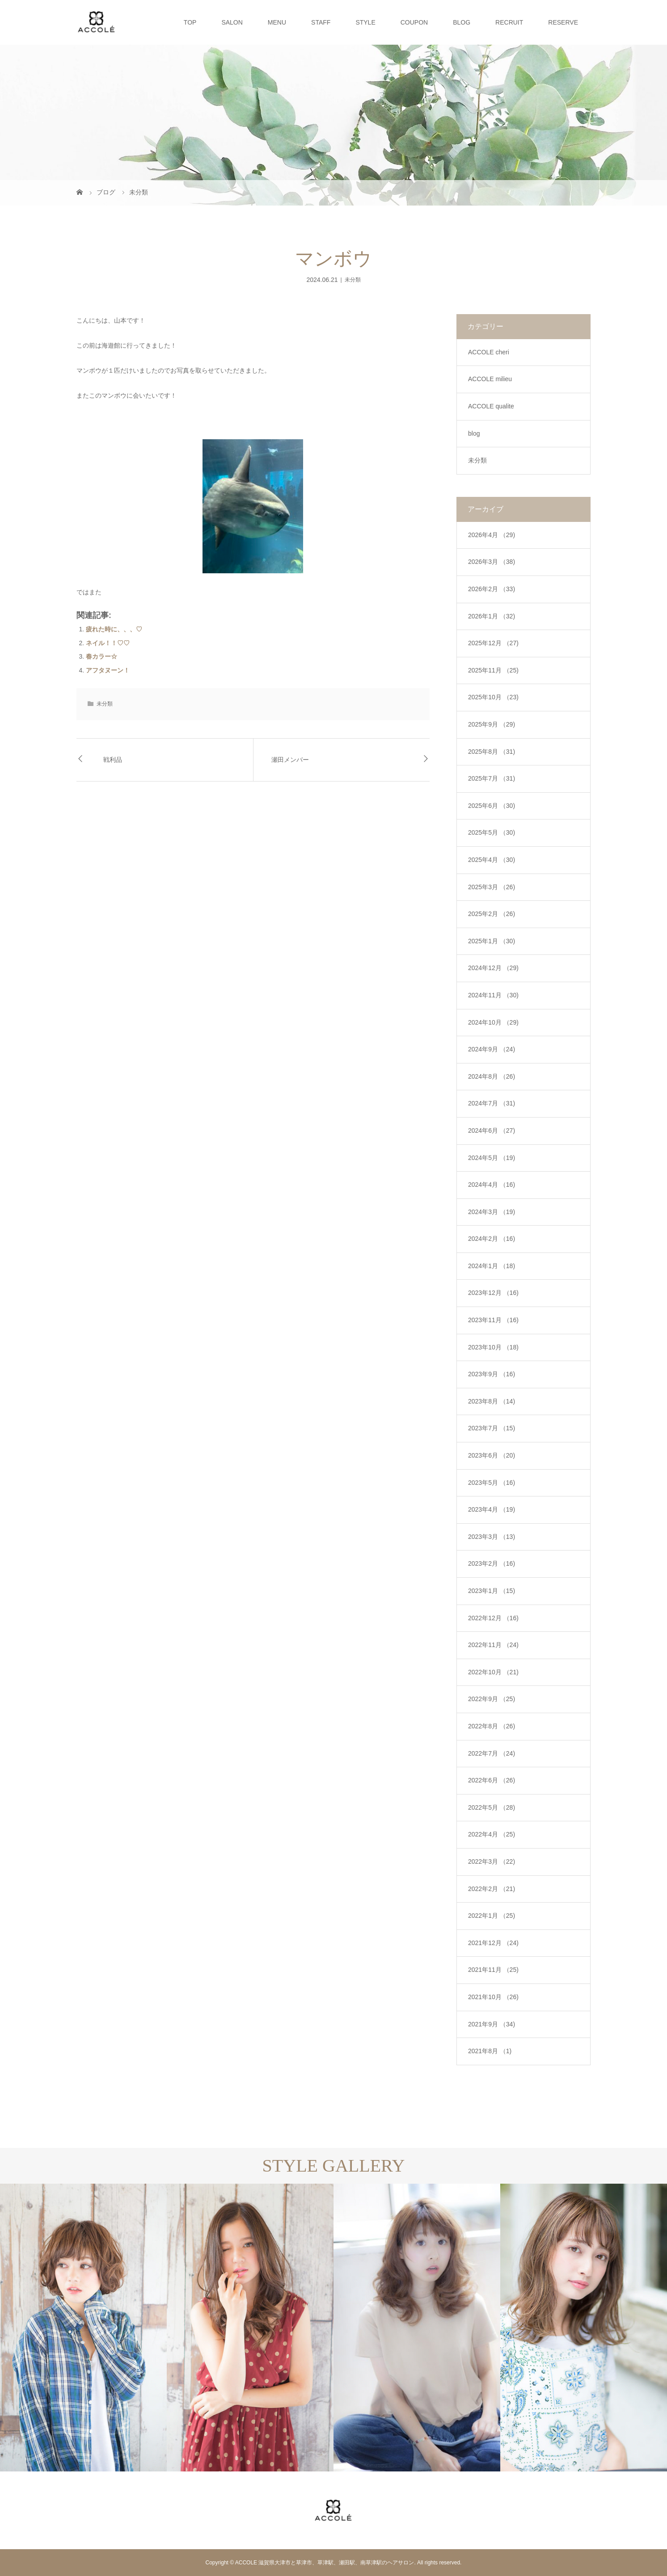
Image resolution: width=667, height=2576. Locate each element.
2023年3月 (491, 1536)
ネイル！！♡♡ (108, 643)
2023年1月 (491, 1590)
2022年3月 (491, 1861)
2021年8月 (489, 2051)
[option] (83, 2327)
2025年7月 (491, 778)
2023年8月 (491, 1401)
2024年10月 (493, 1022)
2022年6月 (491, 1780)
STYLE (365, 22)
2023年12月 (493, 1292)
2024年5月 (491, 1157)
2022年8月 (491, 1726)
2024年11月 (493, 995)
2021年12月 (493, 1942)
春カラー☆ (101, 656)
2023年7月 (491, 1428)
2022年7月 (491, 1753)
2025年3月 (491, 887)
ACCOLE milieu (490, 378)
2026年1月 (491, 616)
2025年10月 (493, 697)
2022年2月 (491, 1888)
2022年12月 (493, 1618)
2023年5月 (491, 1482)
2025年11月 (493, 670)
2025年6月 (491, 805)
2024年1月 (491, 1265)
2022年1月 (491, 1915)
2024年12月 (493, 967)
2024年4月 (491, 1184)
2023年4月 (491, 1509)
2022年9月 (491, 1698)
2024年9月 (491, 1049)
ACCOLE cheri (488, 352)
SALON (231, 22)
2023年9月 (491, 1374)
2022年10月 (493, 1672)
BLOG (461, 22)
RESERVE (563, 22)
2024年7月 (491, 1103)
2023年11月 (493, 1320)
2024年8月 (491, 1076)
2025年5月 (491, 832)
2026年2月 (491, 589)
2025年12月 (493, 643)
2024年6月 (491, 1130)
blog (474, 433)
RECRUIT (509, 22)
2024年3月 (491, 1211)
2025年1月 (491, 941)
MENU (277, 22)
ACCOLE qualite (491, 406)
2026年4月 (491, 534)
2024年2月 (491, 1238)
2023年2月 (491, 1563)
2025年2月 (491, 913)
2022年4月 (491, 1834)
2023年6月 (491, 1455)
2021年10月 (493, 1996)
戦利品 (112, 759)
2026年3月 (491, 561)
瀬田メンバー (290, 759)
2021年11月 (493, 1969)
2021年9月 (491, 2024)
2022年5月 (491, 1807)
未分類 (353, 280)
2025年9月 (491, 724)
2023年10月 (493, 1347)
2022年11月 (493, 1644)
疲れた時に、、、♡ (114, 629)
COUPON (414, 22)
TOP (190, 22)
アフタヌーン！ (108, 670)
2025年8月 (491, 751)
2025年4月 (491, 859)
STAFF (320, 22)
